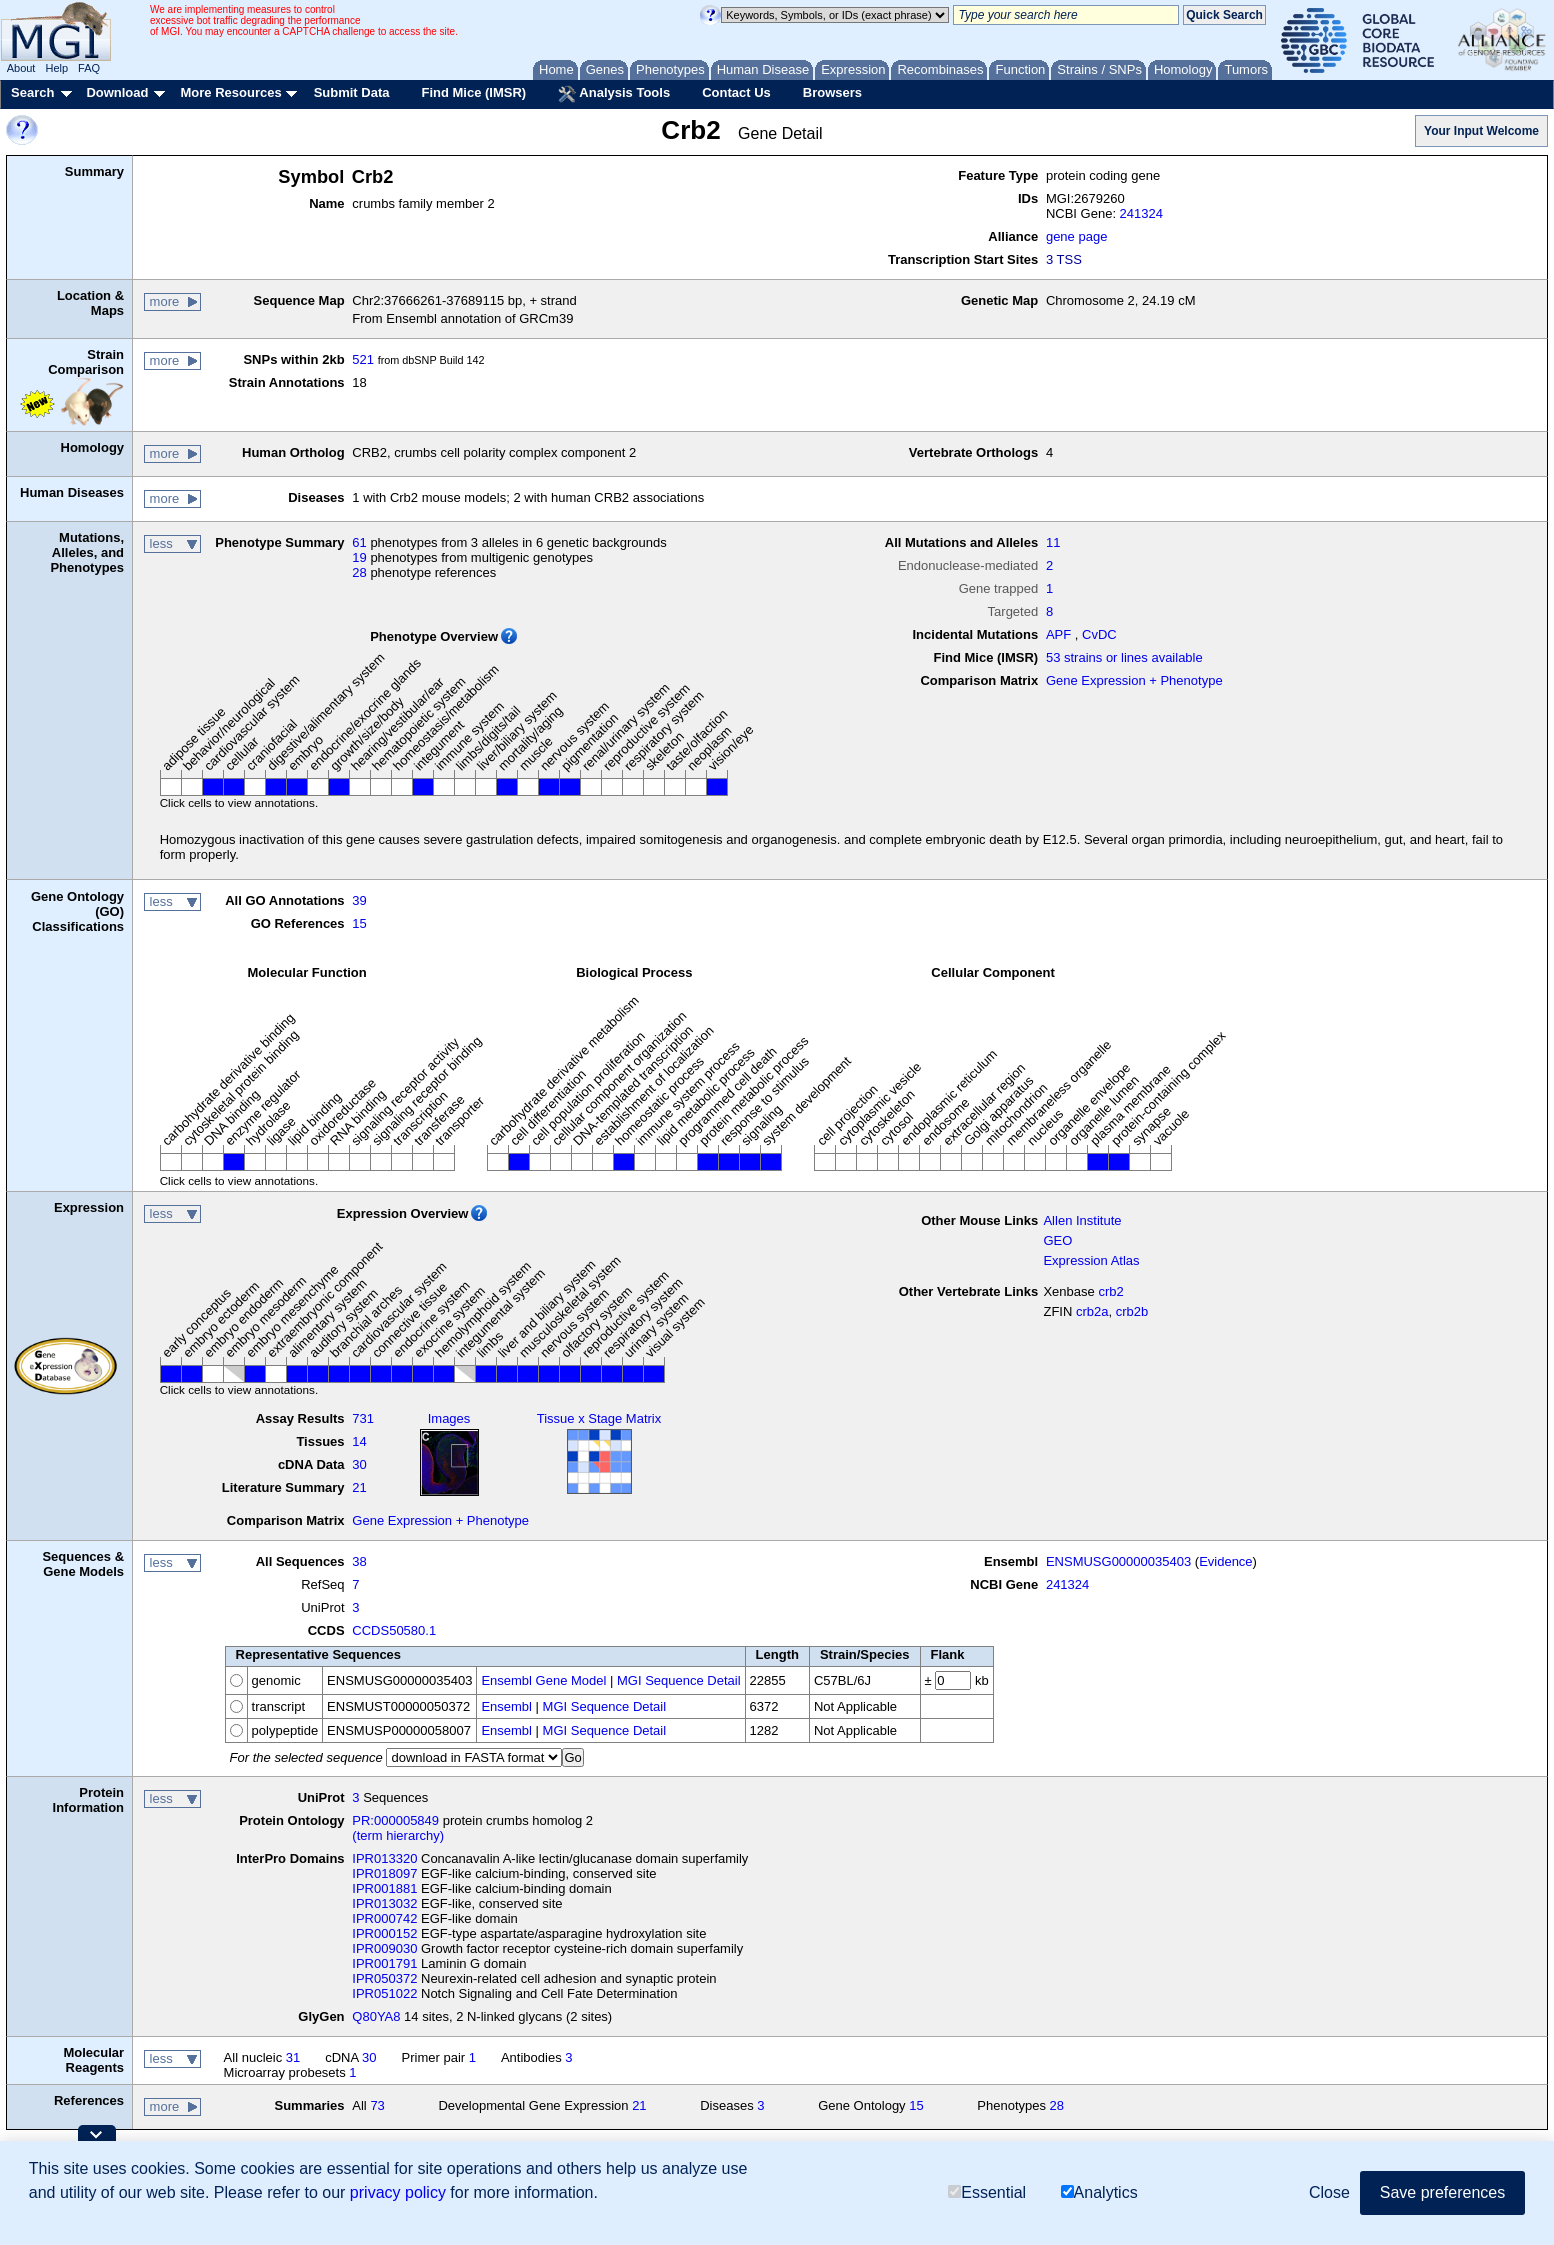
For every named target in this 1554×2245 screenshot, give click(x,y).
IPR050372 (384, 1978)
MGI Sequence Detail (679, 1680)
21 (359, 1487)
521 (363, 359)
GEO (1057, 1240)
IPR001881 (384, 1888)
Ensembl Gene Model (543, 1680)
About (21, 68)
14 (359, 1441)
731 (363, 1418)
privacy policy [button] (398, 2192)
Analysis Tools (614, 94)
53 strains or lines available (1124, 657)
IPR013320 (384, 1858)
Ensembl (506, 1706)
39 (359, 900)
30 (359, 1464)
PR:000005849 (395, 1820)
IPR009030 (384, 1948)
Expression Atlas (1091, 1260)
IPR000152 (384, 1933)
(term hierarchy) (398, 1835)
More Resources (230, 92)
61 (359, 542)
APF (1058, 634)
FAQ (89, 68)
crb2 (1110, 1291)
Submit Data (352, 92)
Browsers (832, 92)
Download (117, 92)
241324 (1141, 213)
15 (359, 923)
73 (377, 2105)
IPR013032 (384, 1903)
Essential (987, 2192)
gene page (1076, 236)
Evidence (1225, 1561)
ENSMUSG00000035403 (1118, 1561)
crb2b (1132, 1311)
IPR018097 (384, 1873)
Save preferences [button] (1442, 2192)
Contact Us (736, 92)
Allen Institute (1082, 1220)
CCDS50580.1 (394, 1630)
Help (56, 68)
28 (359, 572)
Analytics (1099, 2192)
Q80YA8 (376, 2016)
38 (359, 1561)
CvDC (1099, 634)
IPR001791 (384, 1963)
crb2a (1092, 1311)
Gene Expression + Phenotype (1134, 680)
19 (359, 557)
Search (32, 92)
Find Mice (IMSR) (473, 92)
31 (293, 2057)
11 (1053, 542)
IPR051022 (384, 1993)
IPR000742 (384, 1918)
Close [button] (1329, 2192)
